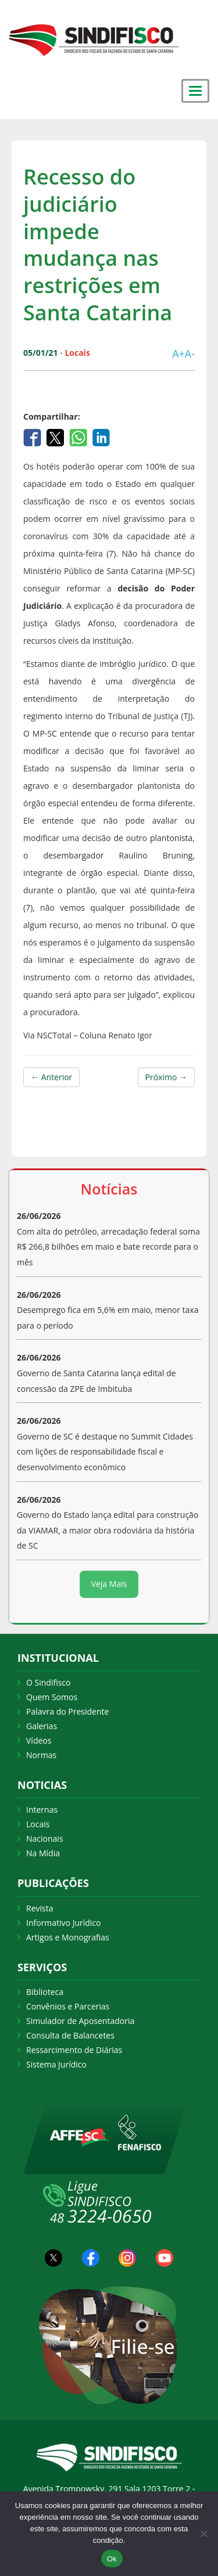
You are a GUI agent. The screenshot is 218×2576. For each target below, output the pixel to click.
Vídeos (38, 1740)
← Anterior (51, 1077)
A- (190, 353)
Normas (41, 1754)
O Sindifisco (48, 1682)
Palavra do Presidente (67, 1711)
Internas (42, 1809)
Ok (112, 2559)
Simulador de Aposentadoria (80, 2020)
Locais (37, 1824)
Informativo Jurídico (63, 1922)
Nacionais (44, 1838)
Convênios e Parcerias (67, 2006)
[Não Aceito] (203, 2533)
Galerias (41, 1725)
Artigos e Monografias (67, 1937)
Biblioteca (44, 1991)
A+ (178, 353)
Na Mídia (43, 1853)
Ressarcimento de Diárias (74, 2049)
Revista (39, 1908)
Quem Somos (51, 1696)
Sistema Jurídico (56, 2064)
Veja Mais (109, 1583)
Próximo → (166, 1077)
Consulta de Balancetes (70, 2035)
